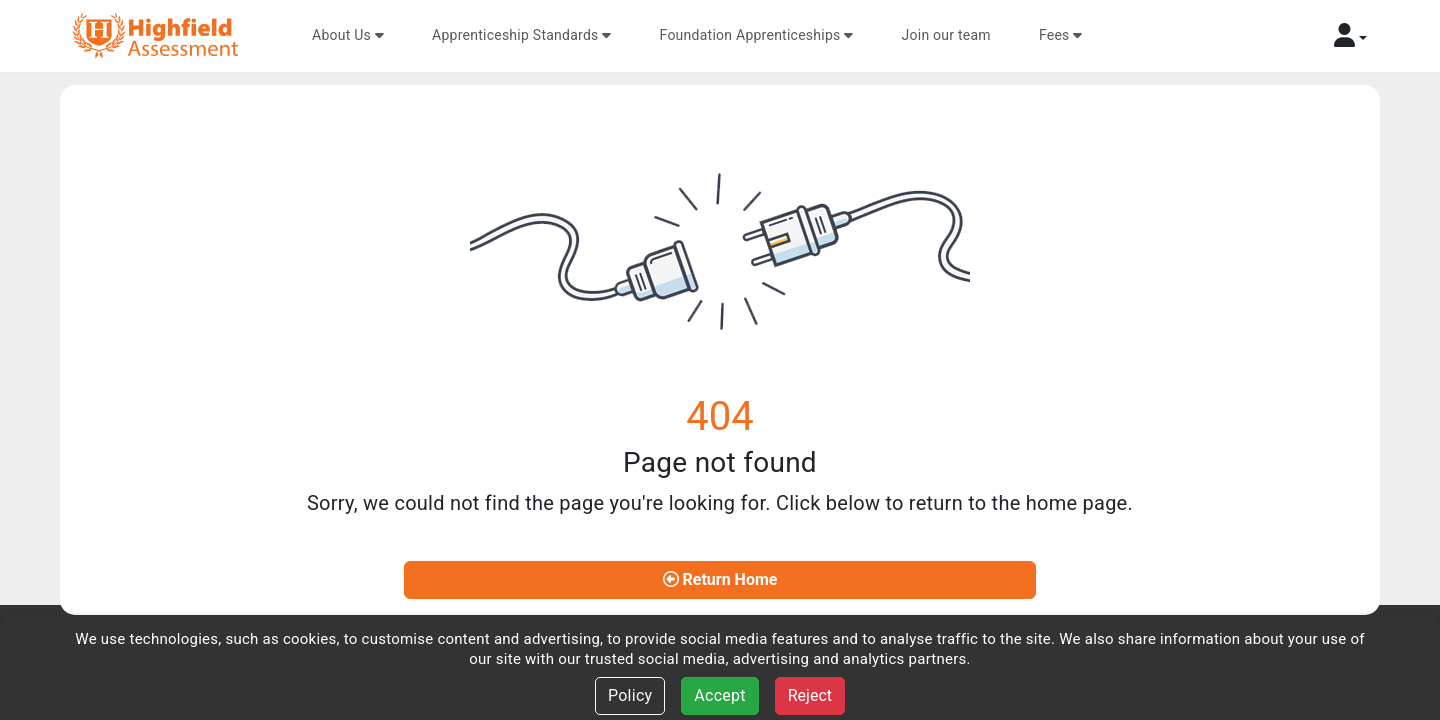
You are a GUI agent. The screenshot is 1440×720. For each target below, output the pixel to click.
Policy (630, 695)
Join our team (946, 35)
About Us (348, 35)
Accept (719, 695)
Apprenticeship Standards (522, 35)
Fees (1061, 35)
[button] (1350, 35)
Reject (810, 695)
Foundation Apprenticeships (757, 35)
